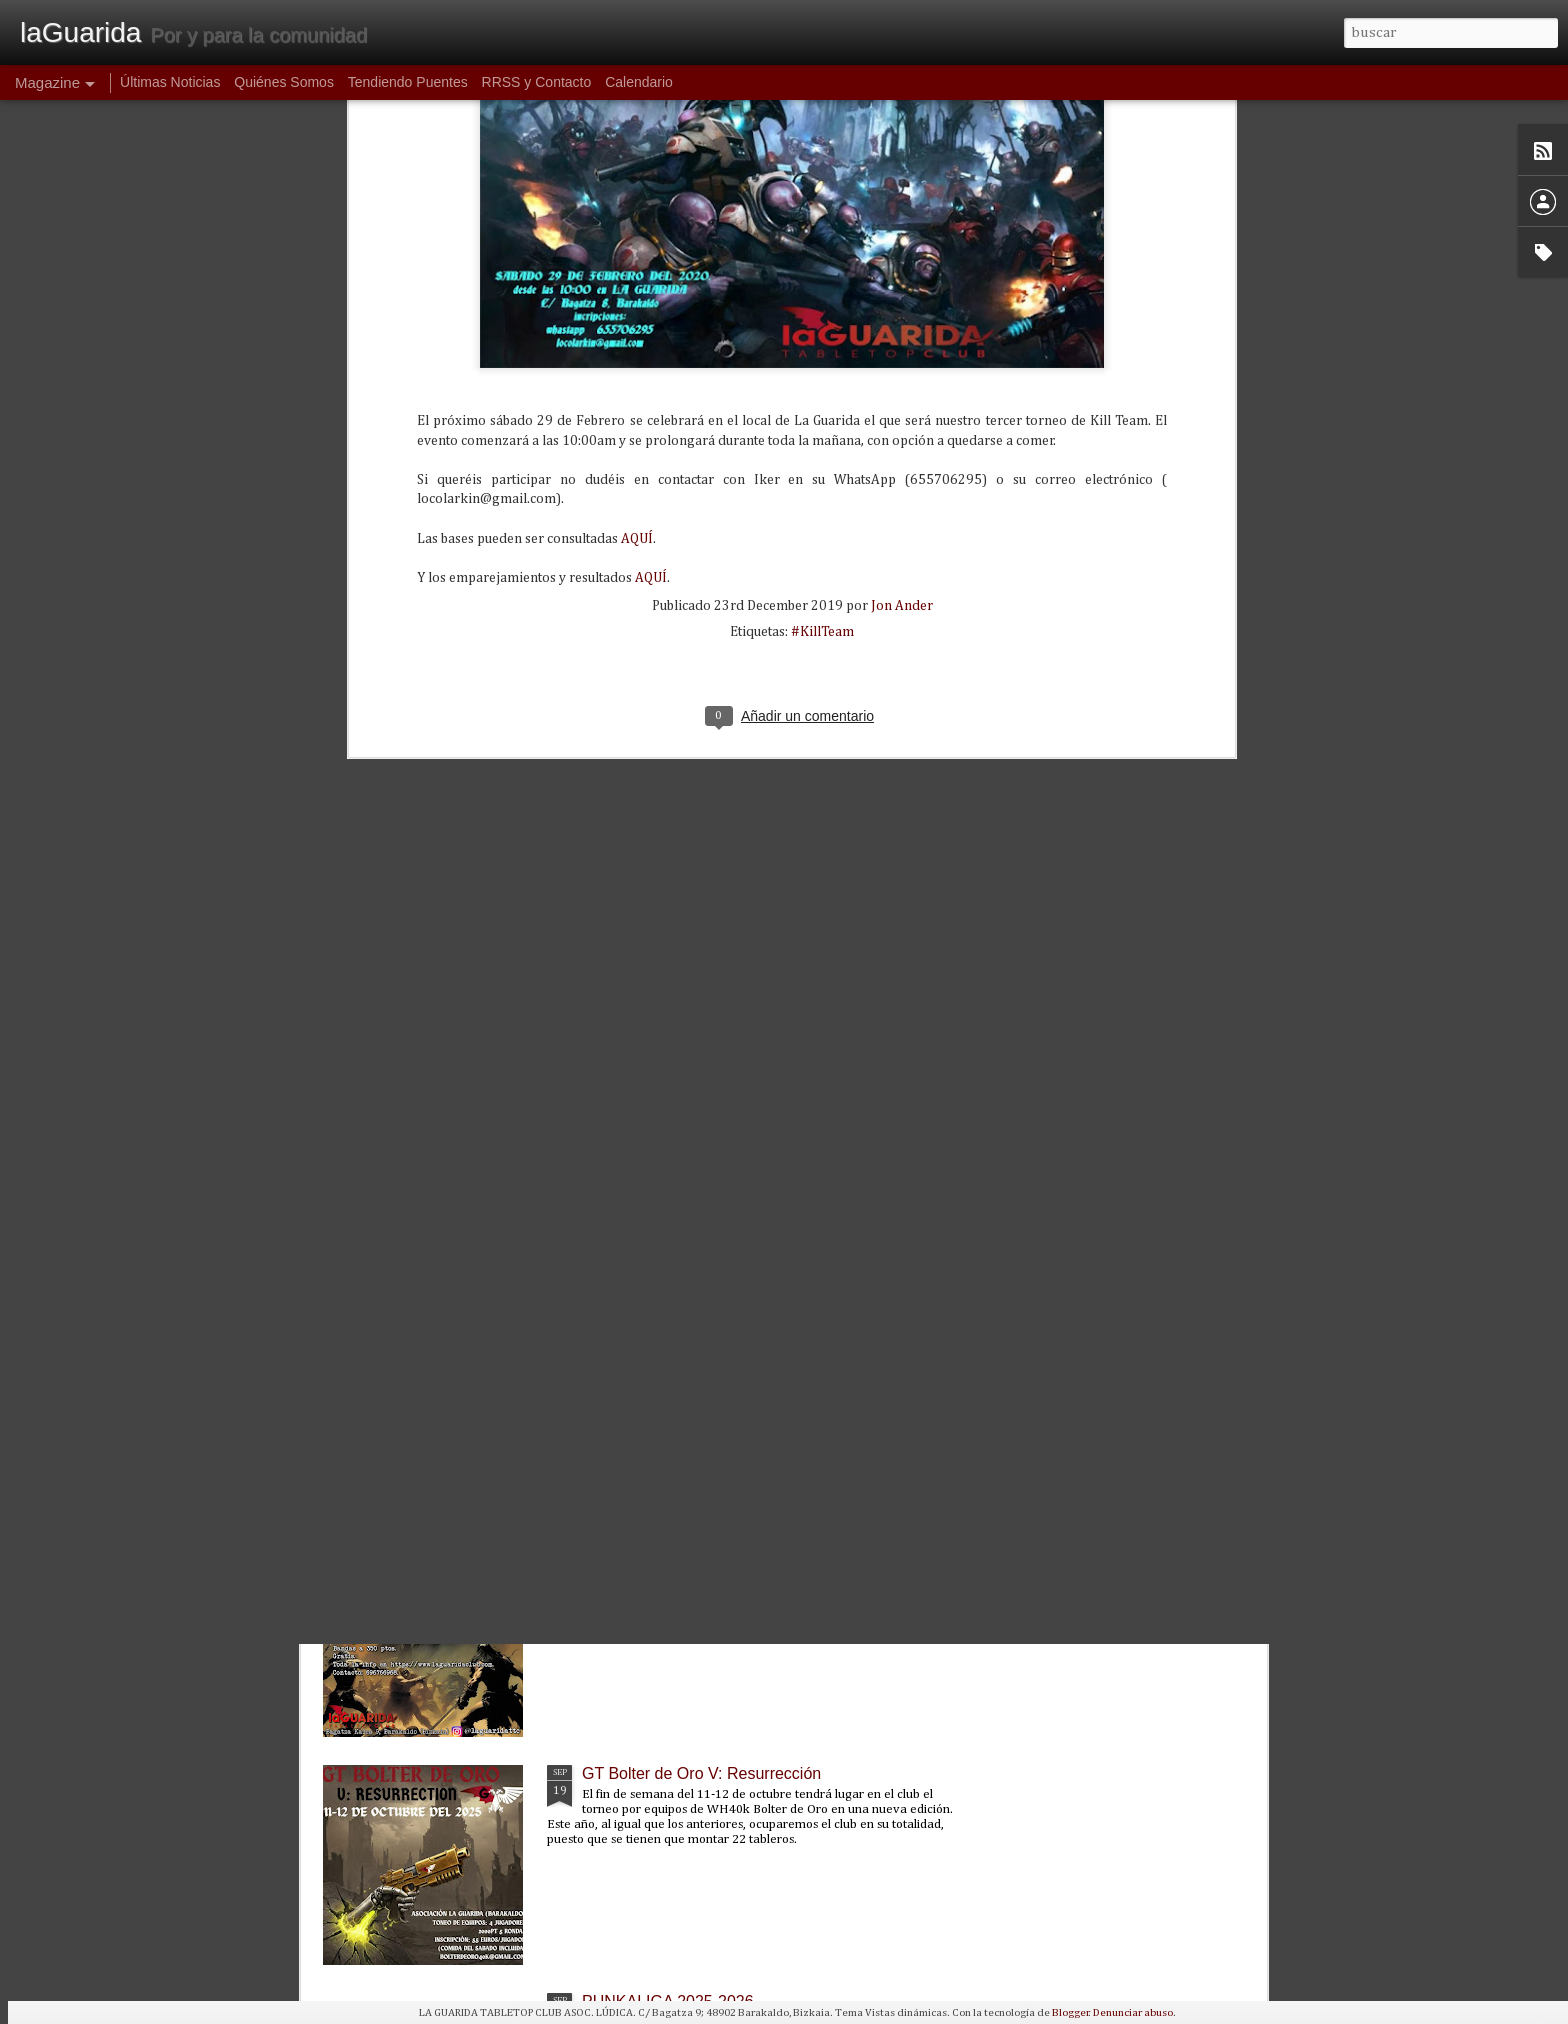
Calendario (639, 82)
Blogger (1070, 2012)
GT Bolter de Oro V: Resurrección (701, 1773)
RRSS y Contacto (537, 82)
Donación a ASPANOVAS (672, 1317)
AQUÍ (637, 183)
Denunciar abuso (1133, 2012)
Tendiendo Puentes (408, 82)
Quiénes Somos (284, 82)
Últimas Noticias (170, 82)
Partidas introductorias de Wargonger (714, 1545)
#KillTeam (822, 277)
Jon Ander (902, 251)
